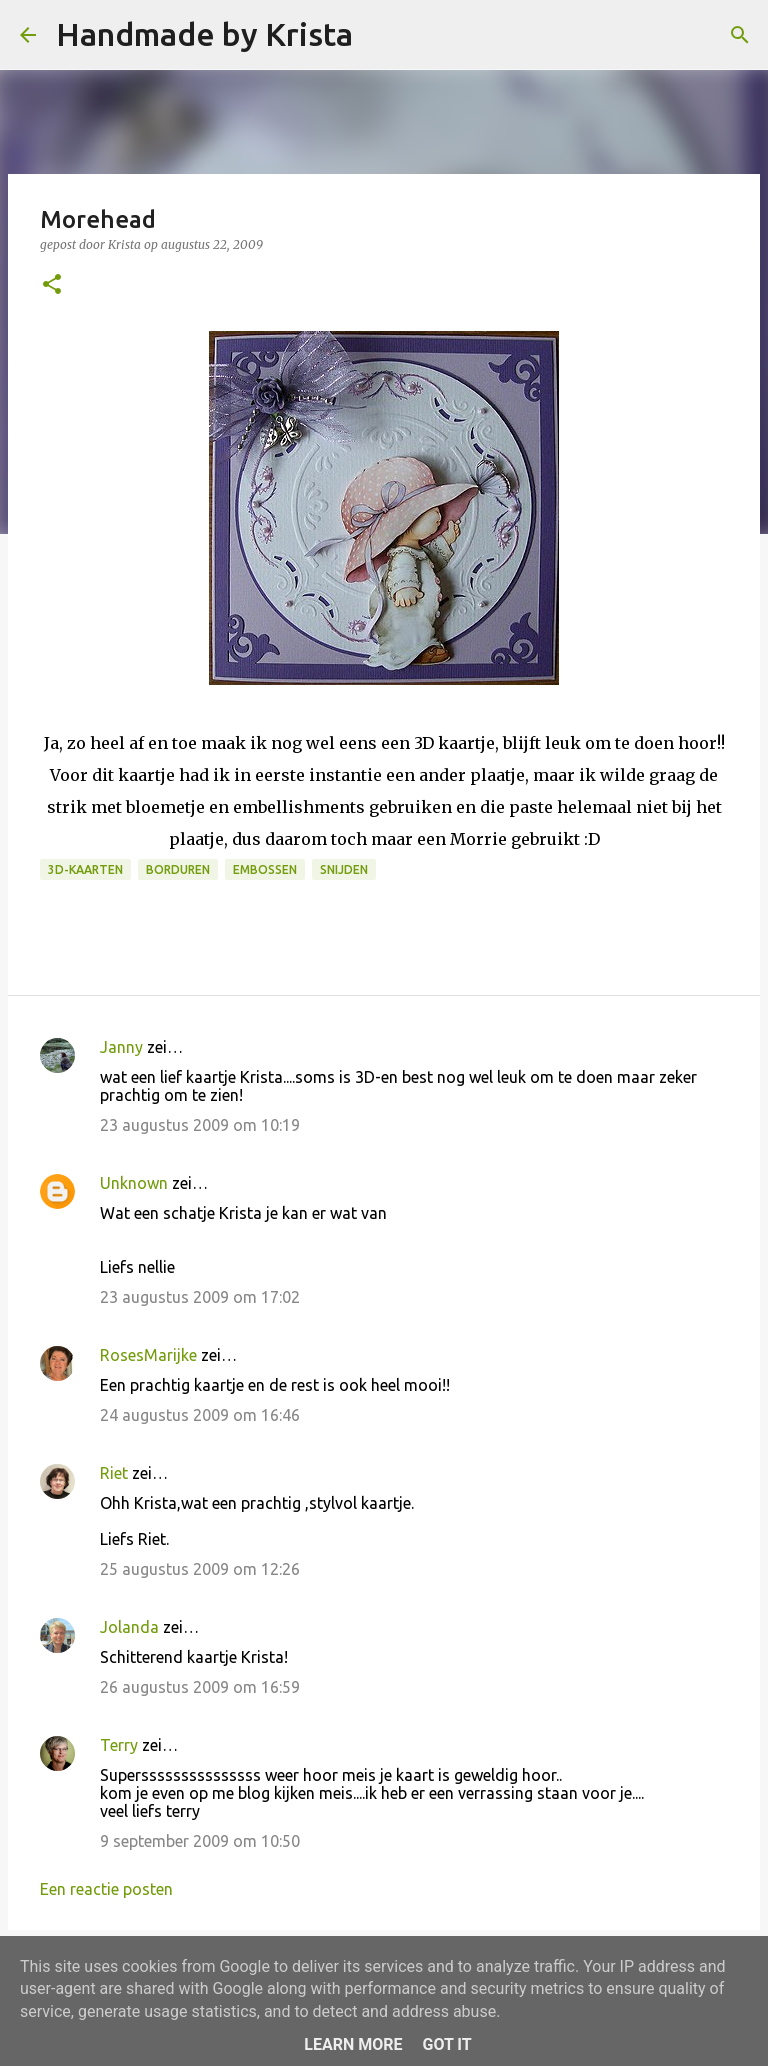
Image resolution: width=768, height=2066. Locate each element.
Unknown (134, 1183)
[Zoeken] (381, 35)
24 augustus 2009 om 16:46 (200, 1415)
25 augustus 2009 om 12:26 (200, 1569)
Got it (446, 2044)
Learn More (353, 2044)
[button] (52, 285)
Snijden (344, 869)
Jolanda (129, 1627)
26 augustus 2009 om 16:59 (200, 1687)
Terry (119, 1745)
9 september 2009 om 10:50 (200, 1841)
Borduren (178, 869)
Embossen (265, 869)
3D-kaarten (85, 869)
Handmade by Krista (204, 34)
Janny (121, 1047)
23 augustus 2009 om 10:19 (200, 1125)
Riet (114, 1473)
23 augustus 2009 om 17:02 (200, 1297)
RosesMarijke (148, 1355)
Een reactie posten (106, 1889)
